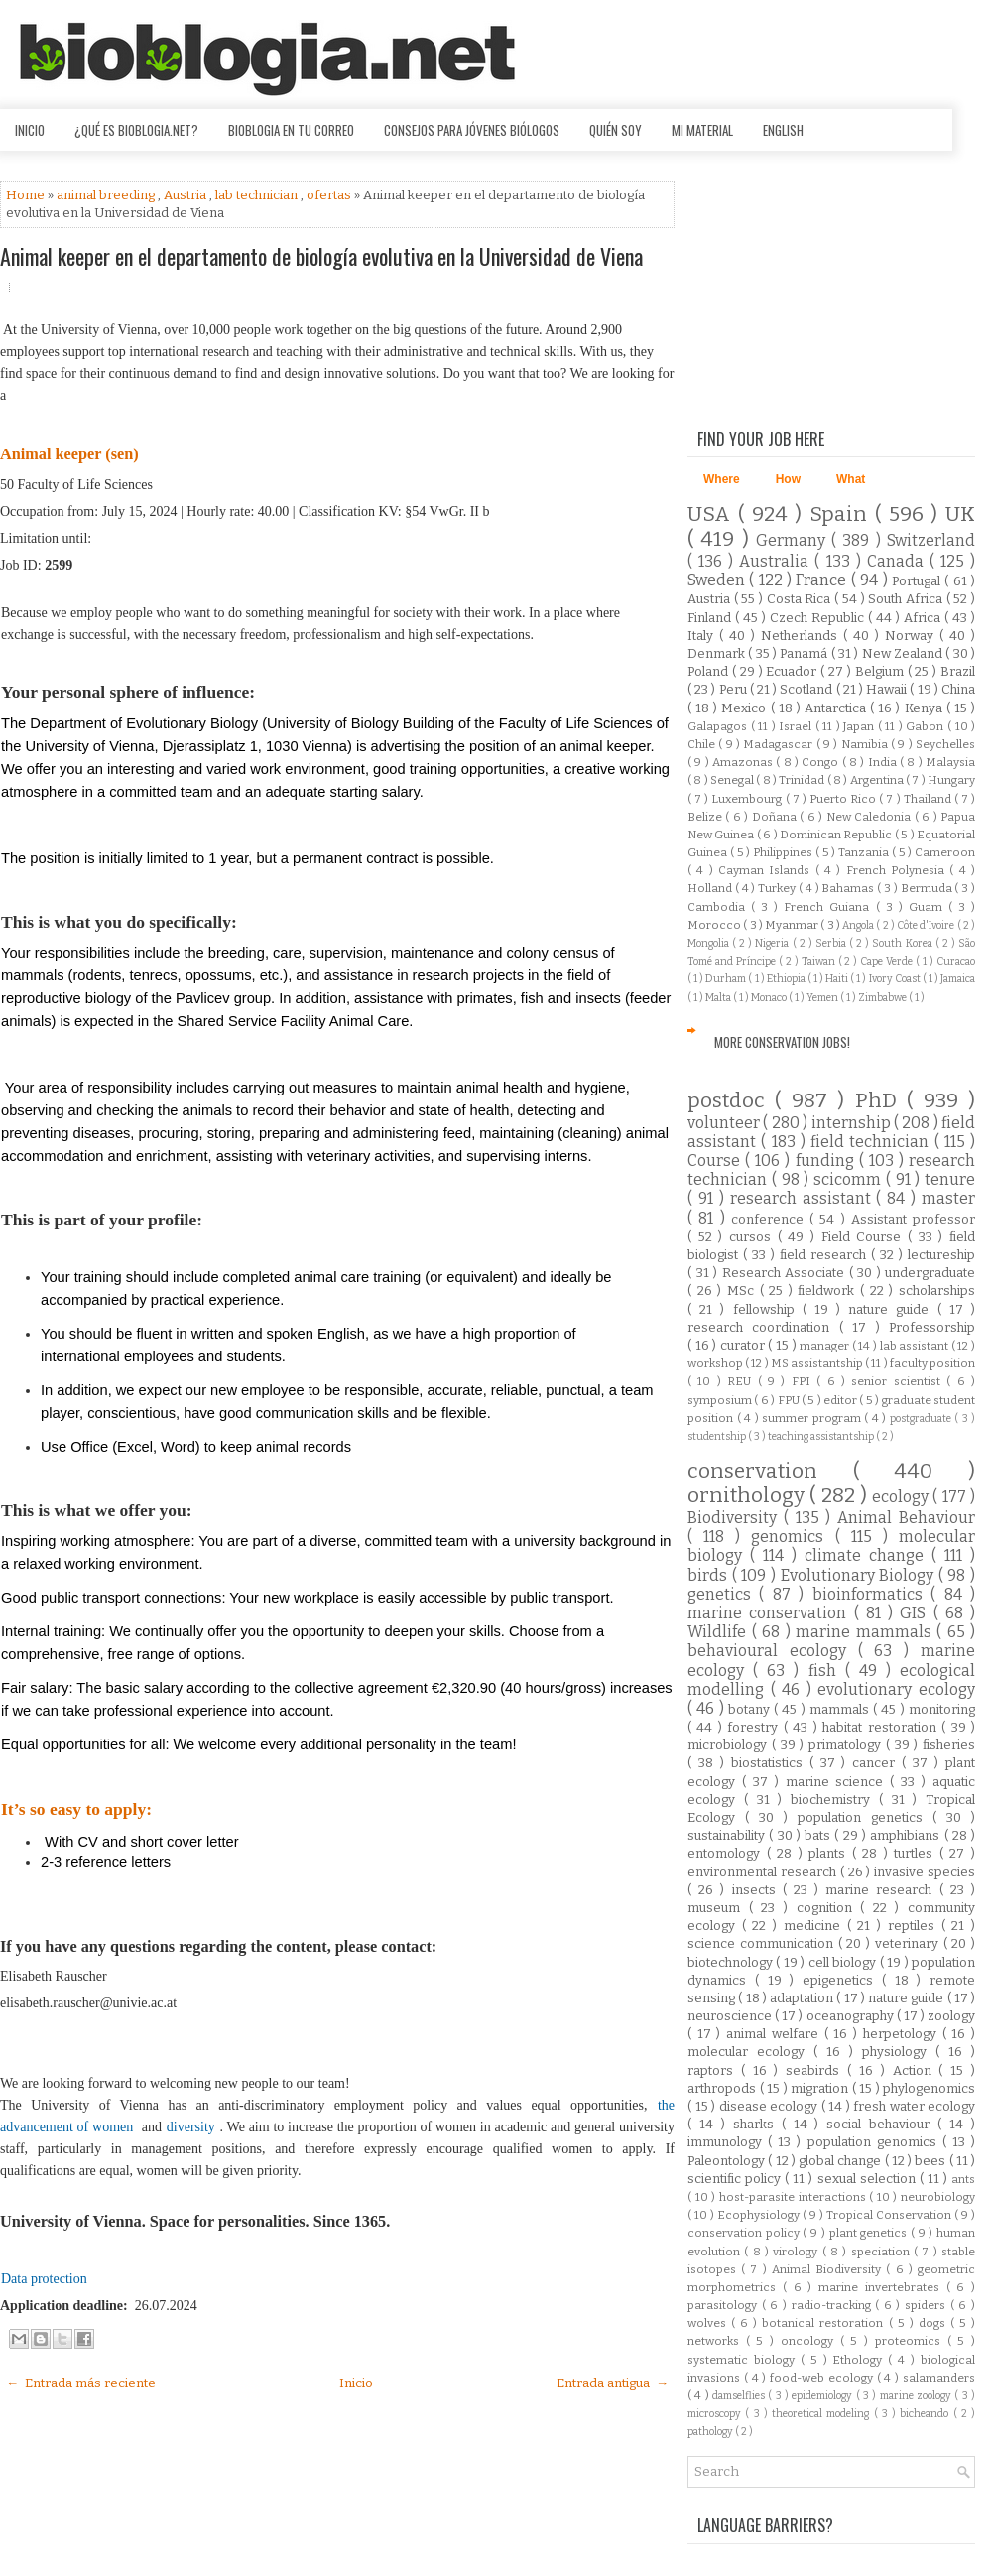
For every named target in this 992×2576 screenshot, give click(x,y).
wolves (709, 2323)
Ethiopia (787, 978)
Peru (734, 689)
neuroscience (731, 2015)
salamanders (939, 2377)
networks (716, 2341)
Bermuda (928, 888)
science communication (762, 1943)
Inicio (30, 130)
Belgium (881, 671)
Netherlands (802, 635)
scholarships (937, 1290)
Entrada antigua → (613, 2383)
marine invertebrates (882, 2287)
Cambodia (719, 907)
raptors (714, 2070)
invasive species (924, 1872)
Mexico (745, 708)
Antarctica (837, 708)
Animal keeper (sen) (69, 454)
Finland (711, 617)
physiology (898, 2051)
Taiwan (820, 961)
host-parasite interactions (794, 2197)
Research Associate (785, 1272)
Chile (702, 744)
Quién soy (615, 130)
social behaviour (881, 2124)
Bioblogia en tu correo (291, 130)
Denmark (717, 653)
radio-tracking (834, 2305)
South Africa (906, 598)
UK (960, 514)
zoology (951, 2015)
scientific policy (736, 2178)
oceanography (851, 2015)
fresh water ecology (914, 2106)
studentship (717, 1436)
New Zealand (904, 653)
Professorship (932, 1327)
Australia (776, 561)
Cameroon (945, 852)
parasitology (724, 2305)
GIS (916, 1613)
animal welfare (774, 2033)
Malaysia (950, 762)
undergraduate (930, 1272)
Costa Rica (800, 598)
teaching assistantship (822, 1436)
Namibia (866, 744)
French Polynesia (898, 870)
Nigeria (773, 943)
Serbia (832, 943)
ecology (902, 1496)
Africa (924, 617)
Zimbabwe (883, 997)
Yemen (823, 997)
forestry (755, 1727)
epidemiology (823, 2395)
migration (821, 2088)
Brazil (957, 671)
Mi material (702, 130)
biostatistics (770, 1762)
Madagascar (779, 744)
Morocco (715, 925)
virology (797, 2251)
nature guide (892, 1309)
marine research (881, 1889)
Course (716, 1160)
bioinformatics (871, 1594)
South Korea (903, 943)
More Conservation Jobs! (782, 1042)
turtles (916, 1853)
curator (744, 1345)
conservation (770, 1471)
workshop (716, 1363)
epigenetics (842, 1980)
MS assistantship (818, 1363)
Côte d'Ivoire (927, 925)
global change (842, 2160)
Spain (842, 514)
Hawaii (888, 689)
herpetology (902, 2033)
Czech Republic (819, 617)
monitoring (942, 1709)
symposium (720, 1400)
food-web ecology (823, 2377)
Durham (726, 978)
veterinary (909, 1943)
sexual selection (868, 2178)
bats (819, 1835)
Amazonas (744, 762)
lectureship (941, 1254)
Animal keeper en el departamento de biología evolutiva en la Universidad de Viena (321, 256)
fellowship (768, 1309)
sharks (757, 2124)
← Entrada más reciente (81, 2383)
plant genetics (870, 2233)
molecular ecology (750, 2051)
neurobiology (938, 2197)
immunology (727, 2141)
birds (709, 1575)
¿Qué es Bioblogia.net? (136, 130)
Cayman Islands (766, 870)
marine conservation (770, 1613)
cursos (753, 1236)
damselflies (740, 2395)
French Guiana (829, 907)
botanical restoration (825, 2323)
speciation (882, 2251)
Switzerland (931, 540)
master (948, 1198)
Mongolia (709, 943)
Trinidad (802, 780)
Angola (859, 925)
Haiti (837, 978)
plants (830, 1853)
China (958, 689)
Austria (186, 195)
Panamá (805, 653)
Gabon (926, 726)
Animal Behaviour (906, 1517)
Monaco (770, 997)
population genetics (865, 1817)
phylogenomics (929, 2088)
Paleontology (727, 2160)
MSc (743, 1290)
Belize (706, 817)
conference (770, 1219)
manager (826, 1345)
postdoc (731, 1101)
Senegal (733, 780)
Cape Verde (888, 961)
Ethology (860, 2360)
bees (931, 2160)
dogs (934, 2323)
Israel (797, 726)
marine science (838, 1781)
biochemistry (835, 1799)
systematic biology (744, 2360)
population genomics (874, 2141)
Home (27, 195)
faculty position (932, 1363)
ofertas (330, 195)
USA (712, 514)
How (788, 479)
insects (757, 1889)
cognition (829, 1907)
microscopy (716, 2413)
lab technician (258, 195)
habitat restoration (881, 1727)
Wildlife (719, 1631)
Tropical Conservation (890, 2215)
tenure (950, 1179)
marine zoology (917, 2395)
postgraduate (922, 1418)
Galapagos (719, 726)
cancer (877, 1762)
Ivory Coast (896, 978)
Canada (898, 561)
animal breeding (107, 195)
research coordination (763, 1327)
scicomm (849, 1179)
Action (916, 2070)
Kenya (925, 708)
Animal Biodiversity (829, 2269)
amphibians (906, 1835)
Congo (821, 762)
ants (963, 2179)
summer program (813, 1418)
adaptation (803, 1998)
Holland (711, 888)
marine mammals (866, 1631)
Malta (719, 997)
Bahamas (849, 888)
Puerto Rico (844, 799)
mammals (841, 1709)
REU (742, 1381)
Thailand (929, 799)
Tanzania (865, 852)
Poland (709, 671)
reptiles (914, 1925)
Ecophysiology (760, 2215)
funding (827, 1160)
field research (825, 1254)
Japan (860, 726)
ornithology (748, 1495)
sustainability (728, 1835)
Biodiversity (735, 1517)
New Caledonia (870, 817)
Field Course (864, 1236)
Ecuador (793, 671)
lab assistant (915, 1345)
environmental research (763, 1872)
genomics (792, 1536)
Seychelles (945, 744)
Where (721, 479)
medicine (815, 1925)
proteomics (911, 2341)
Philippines (784, 852)
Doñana (776, 817)
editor (841, 1400)
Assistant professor (913, 1219)
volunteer (725, 1122)
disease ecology (770, 2106)
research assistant (803, 1198)
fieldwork (829, 1290)
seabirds (816, 2070)
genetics (723, 1594)
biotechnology (731, 1962)
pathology (711, 2431)
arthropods (723, 2088)
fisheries (949, 1745)
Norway (912, 635)
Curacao (955, 961)
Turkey (778, 888)
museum (718, 1907)
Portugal (918, 581)
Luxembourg (748, 799)
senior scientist (898, 1381)
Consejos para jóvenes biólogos (471, 130)
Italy (703, 635)
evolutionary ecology (896, 1689)
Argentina (878, 780)
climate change (868, 1555)
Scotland (807, 689)
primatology (847, 1745)
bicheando (926, 2413)
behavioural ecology (772, 1650)
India (884, 762)
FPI (804, 1381)
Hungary (951, 780)
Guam (928, 907)
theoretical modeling (823, 2413)
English (783, 130)
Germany (793, 540)
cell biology (844, 1962)
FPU (790, 1400)
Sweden (718, 580)
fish (826, 1670)
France (823, 580)
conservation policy (745, 2233)
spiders (927, 2305)
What (850, 479)
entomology (727, 1853)
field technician (872, 1141)
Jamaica (957, 978)
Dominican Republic (837, 834)
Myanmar (792, 925)
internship (852, 1122)
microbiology (729, 1745)
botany (751, 1709)
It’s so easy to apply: (76, 1809)
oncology (810, 2341)
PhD (881, 1101)
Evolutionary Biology (859, 1575)
